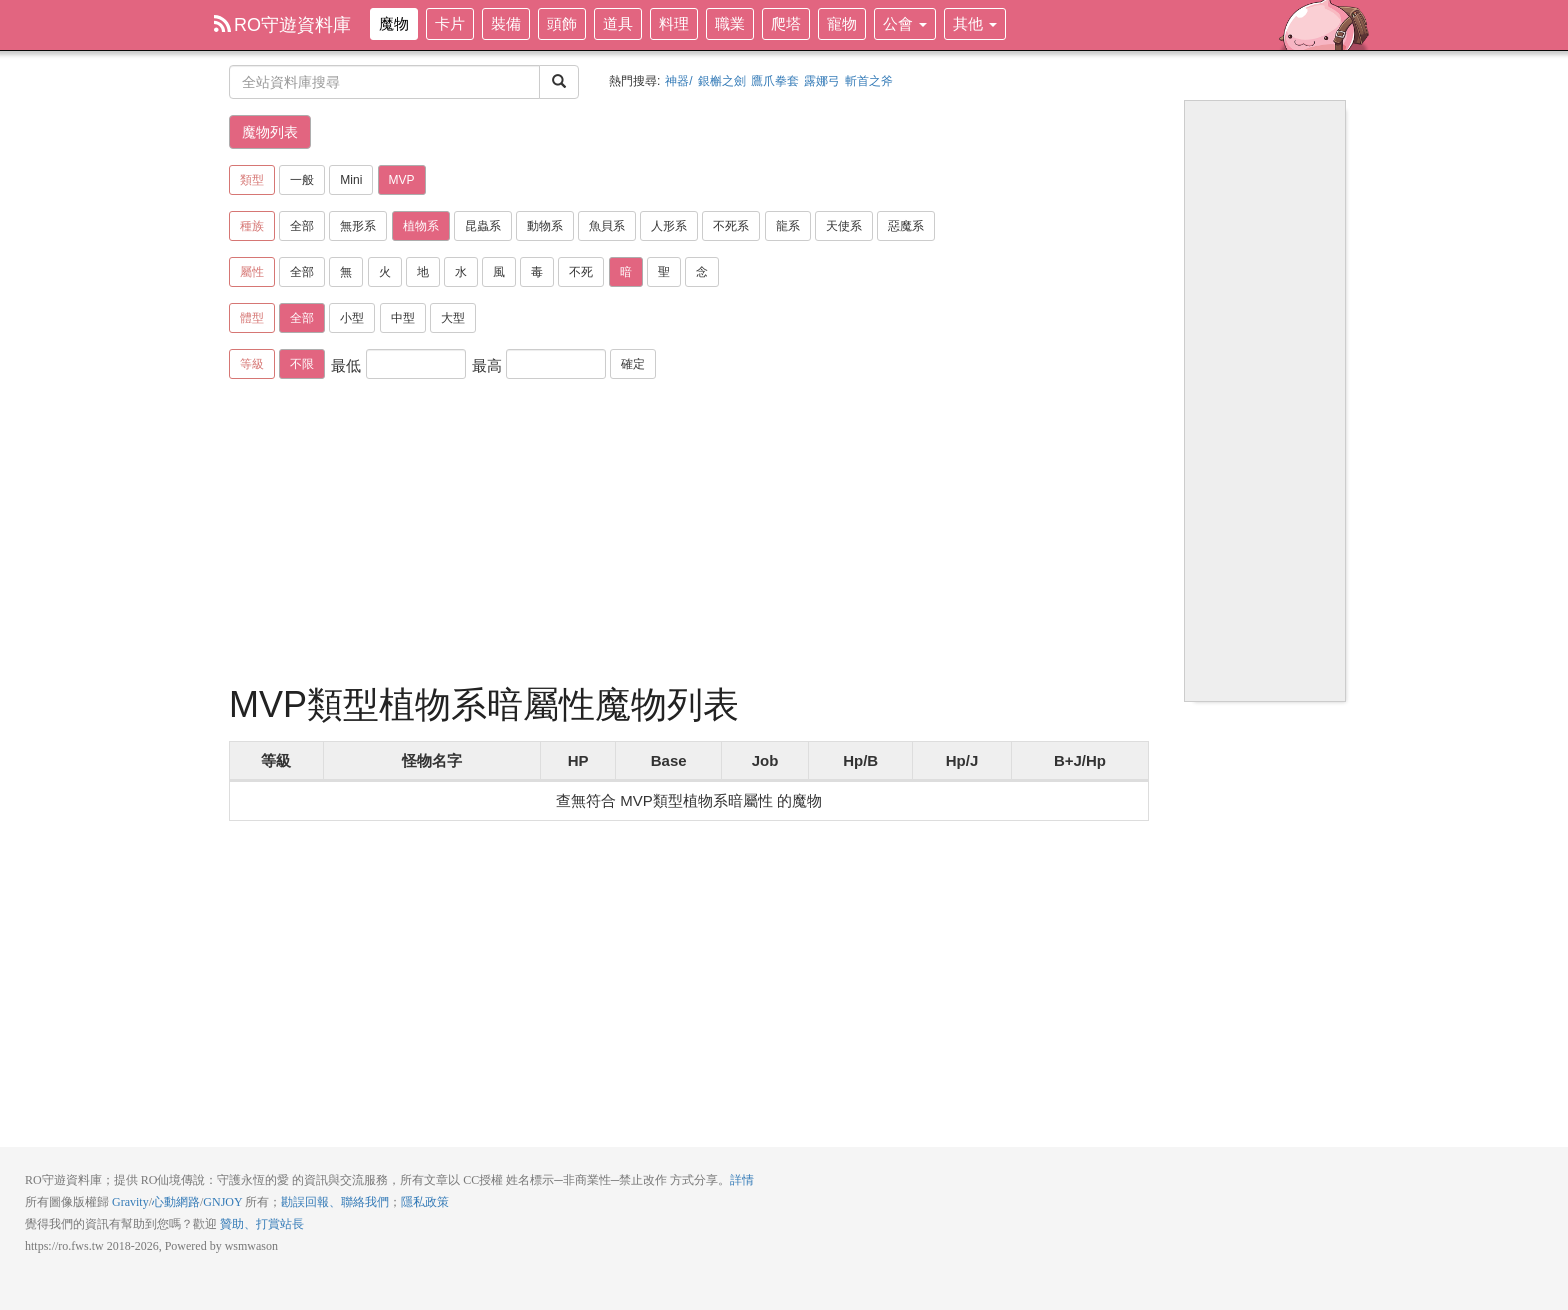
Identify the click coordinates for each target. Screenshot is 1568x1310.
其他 (975, 23)
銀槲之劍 (722, 81)
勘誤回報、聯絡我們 (335, 1202)
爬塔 (786, 23)
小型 (352, 318)
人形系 (669, 226)
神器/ (678, 81)
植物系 (421, 226)
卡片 (450, 23)
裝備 (506, 23)
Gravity (130, 1202)
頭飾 (562, 23)
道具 (618, 23)
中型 (403, 318)
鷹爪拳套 (775, 81)
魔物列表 (270, 132)
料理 (674, 23)
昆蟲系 (483, 226)
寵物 (842, 23)
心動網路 (176, 1202)
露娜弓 (822, 81)
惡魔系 (906, 226)
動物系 (545, 226)
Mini (351, 180)
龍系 (788, 226)
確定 (633, 364)
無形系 (358, 226)
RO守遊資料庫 (282, 25)
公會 (905, 23)
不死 (581, 272)
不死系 (731, 226)
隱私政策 (425, 1202)
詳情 (742, 1180)
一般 (302, 180)
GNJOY (222, 1202)
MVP (402, 180)
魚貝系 (607, 226)
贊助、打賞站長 (262, 1224)
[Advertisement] (689, 535)
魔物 (394, 23)
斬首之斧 (869, 81)
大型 (453, 318)
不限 (302, 364)
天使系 (844, 226)
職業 (730, 23)
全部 (302, 226)
